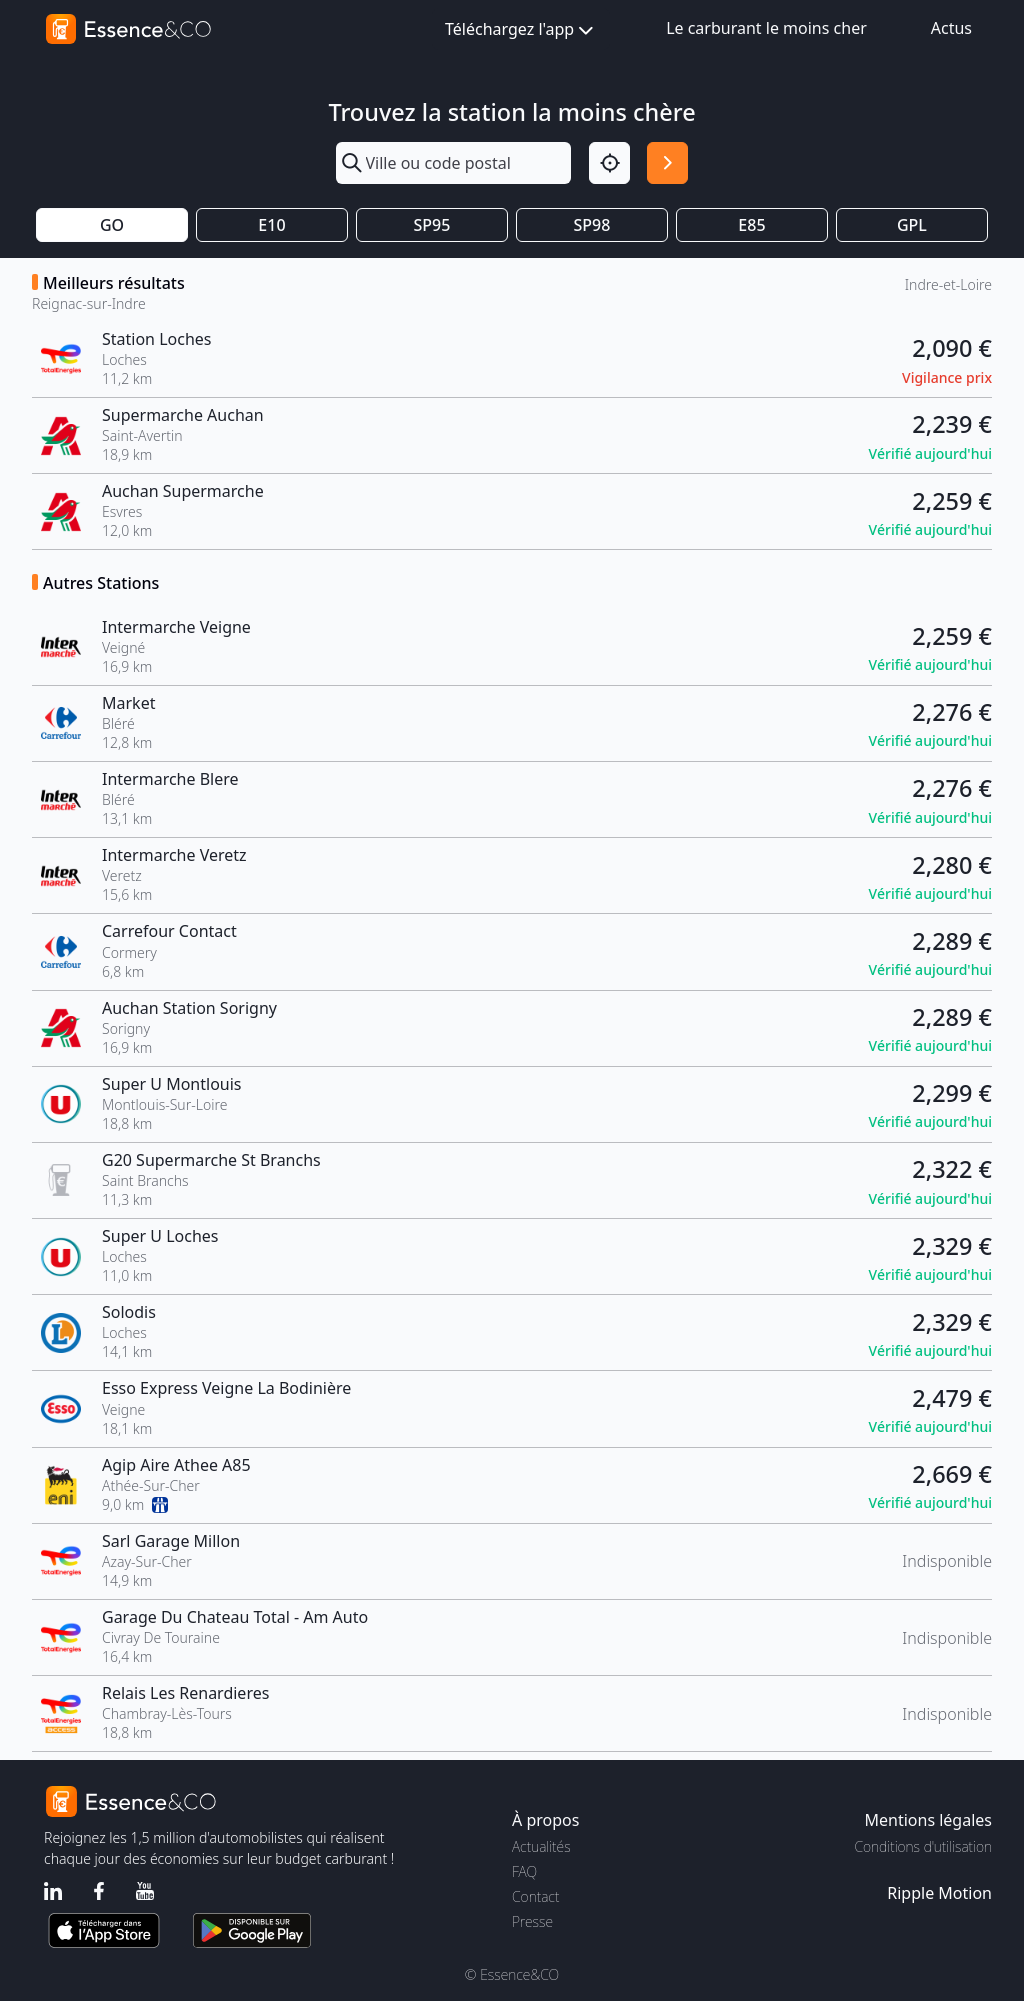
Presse (532, 1921)
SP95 (432, 225)
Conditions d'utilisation (923, 1846)
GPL (912, 225)
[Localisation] (609, 162)
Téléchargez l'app (521, 30)
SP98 (592, 225)
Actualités (541, 1846)
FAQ (524, 1871)
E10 (271, 225)
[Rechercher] (667, 162)
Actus (951, 28)
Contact (535, 1896)
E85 (751, 225)
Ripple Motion (939, 1893)
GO (112, 225)
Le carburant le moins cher (766, 28)
